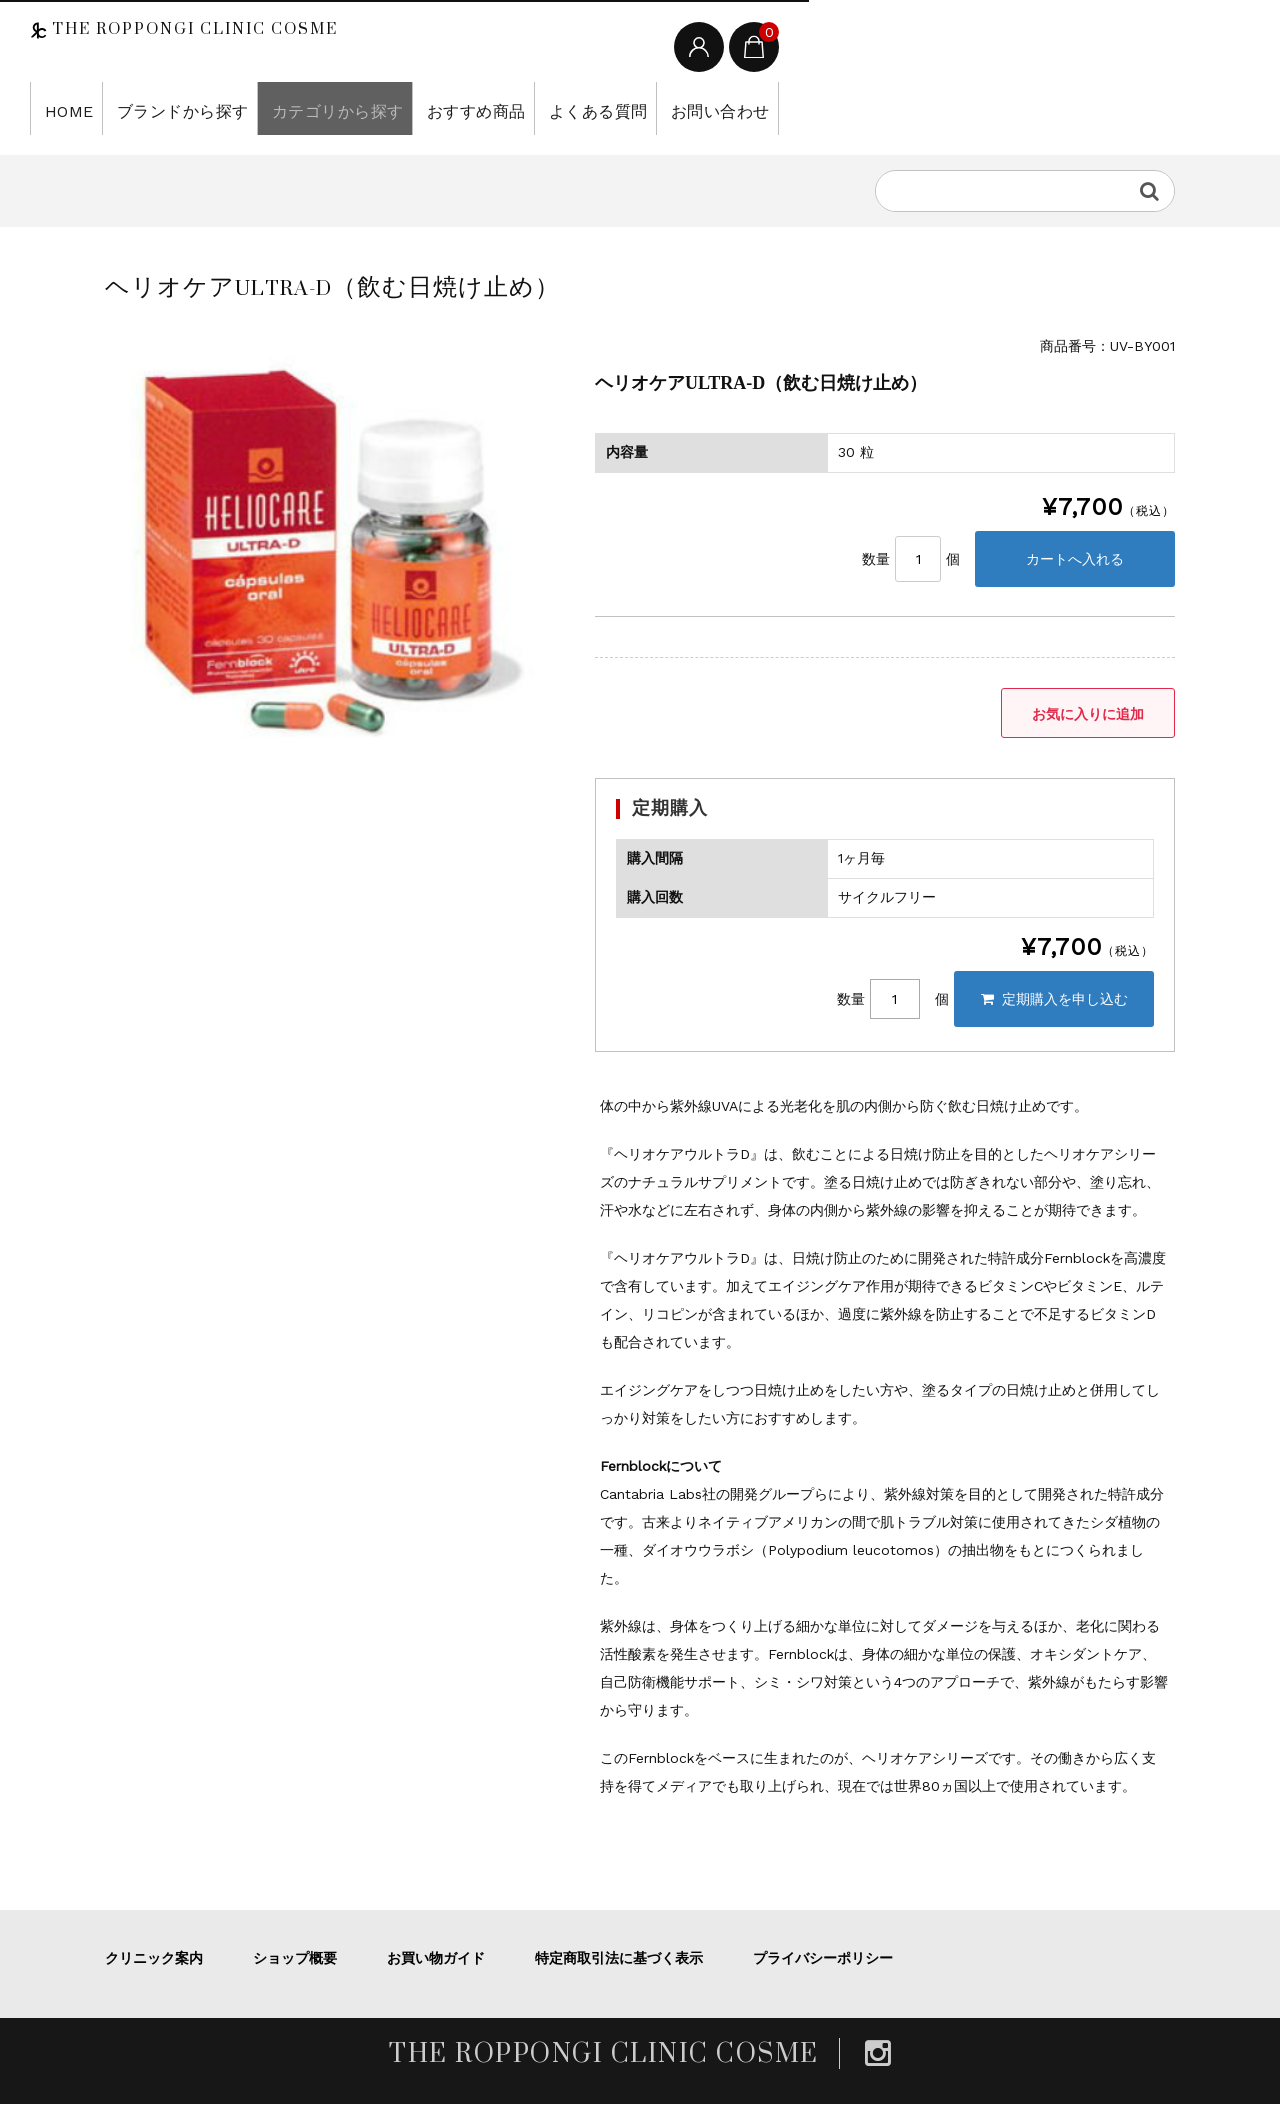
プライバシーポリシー (823, 1958)
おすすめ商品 (430, 108)
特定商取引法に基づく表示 (619, 1958)
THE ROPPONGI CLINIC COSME (192, 29)
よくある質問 (541, 108)
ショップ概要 (295, 1958)
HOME (63, 108)
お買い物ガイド (436, 1958)
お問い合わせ (651, 108)
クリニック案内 (154, 1958)
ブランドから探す (167, 108)
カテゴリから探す (306, 108)
